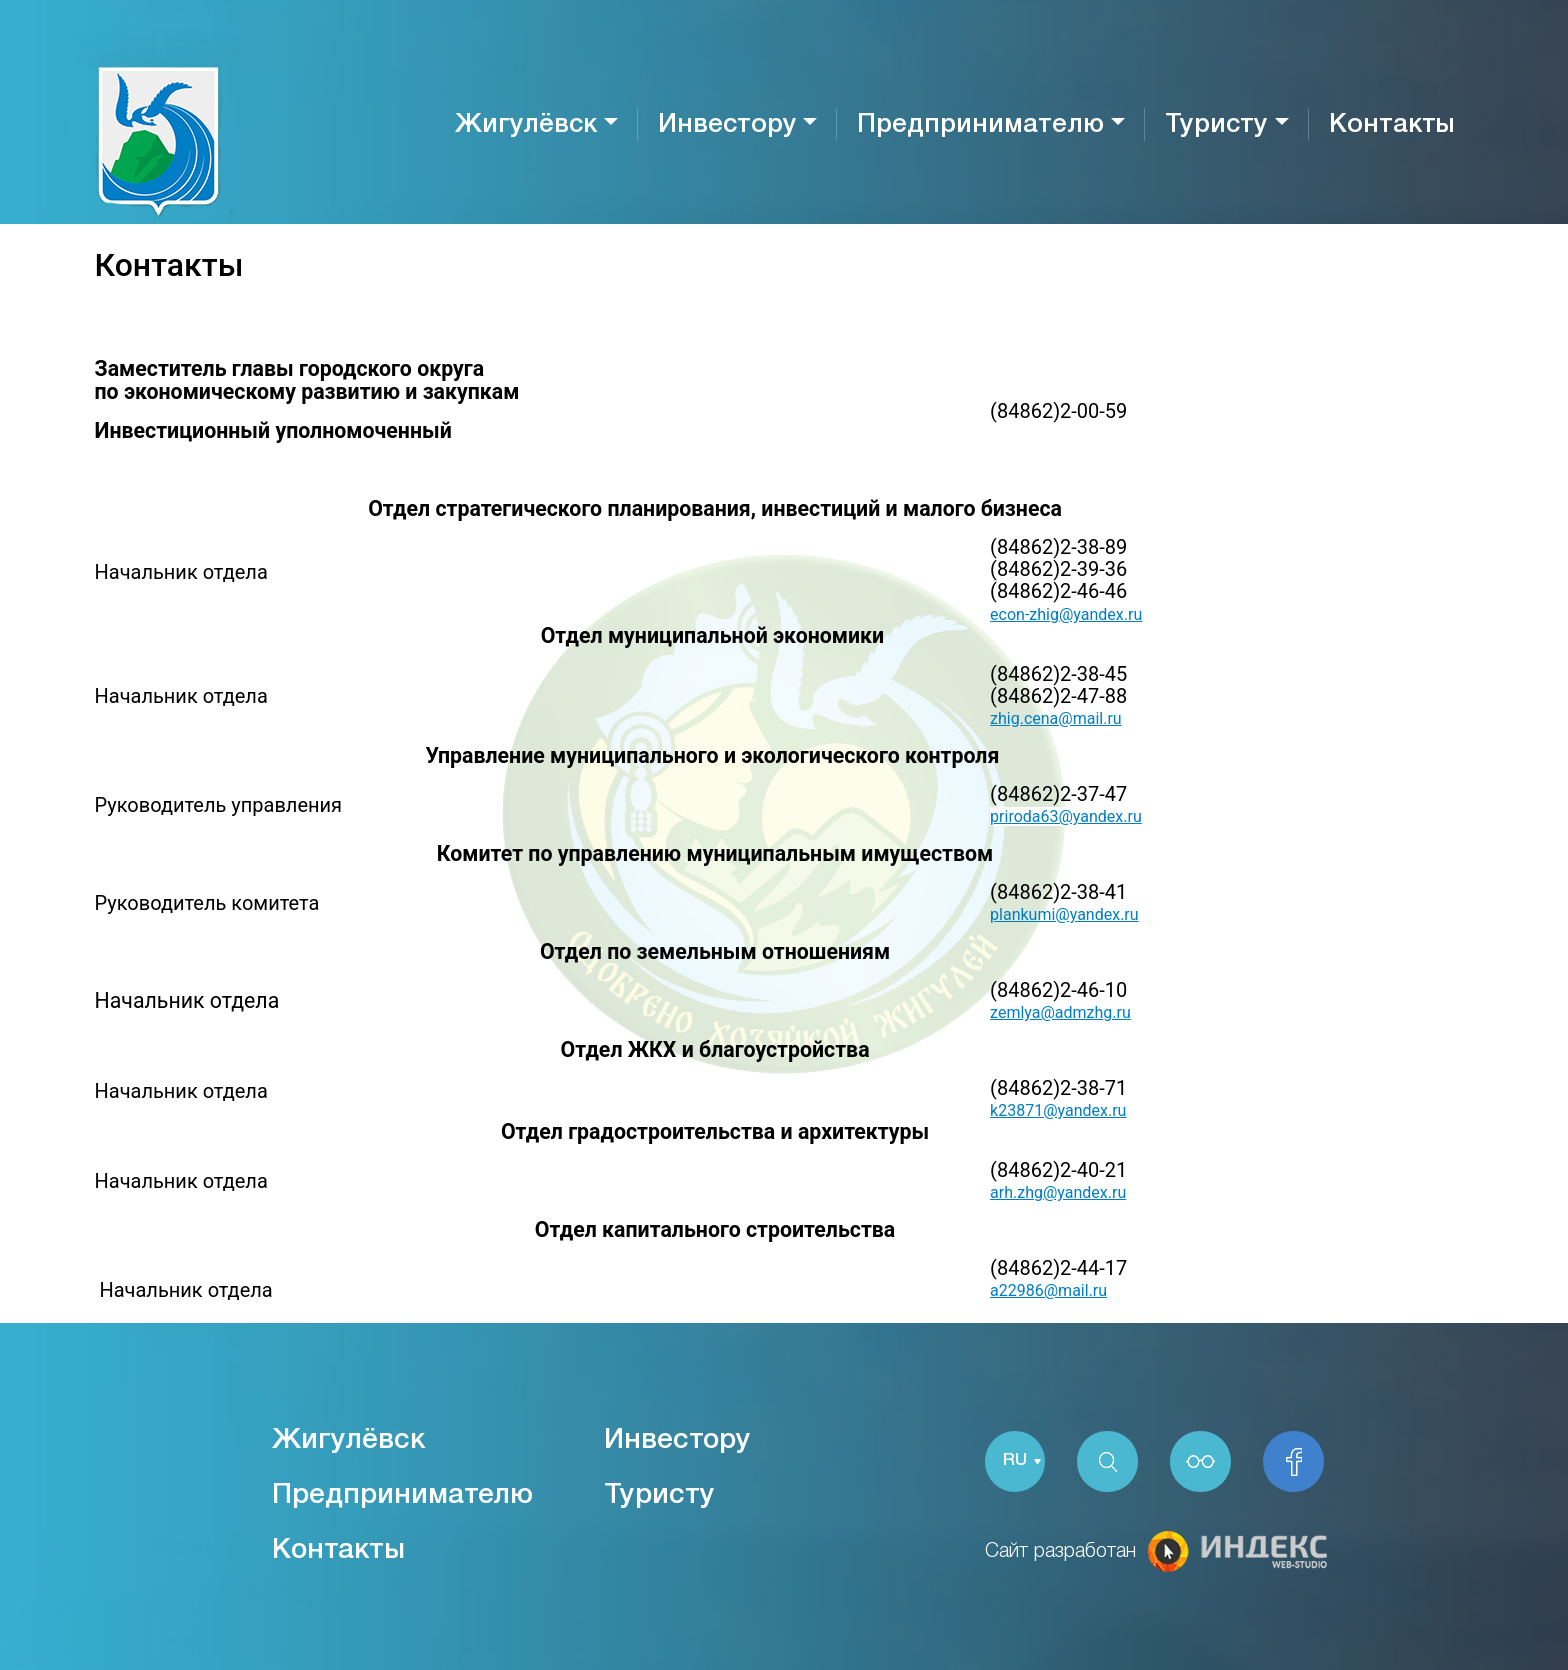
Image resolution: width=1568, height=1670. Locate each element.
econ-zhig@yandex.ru (1066, 614)
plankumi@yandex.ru (1064, 914)
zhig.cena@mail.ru (1056, 718)
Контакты (1391, 125)
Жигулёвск (526, 125)
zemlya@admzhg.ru (1060, 1012)
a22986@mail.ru (1048, 1290)
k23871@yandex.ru (1058, 1110)
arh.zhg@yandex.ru (1058, 1192)
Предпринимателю (980, 125)
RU (1015, 1461)
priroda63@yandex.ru (1066, 816)
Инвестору (727, 125)
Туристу (1216, 125)
